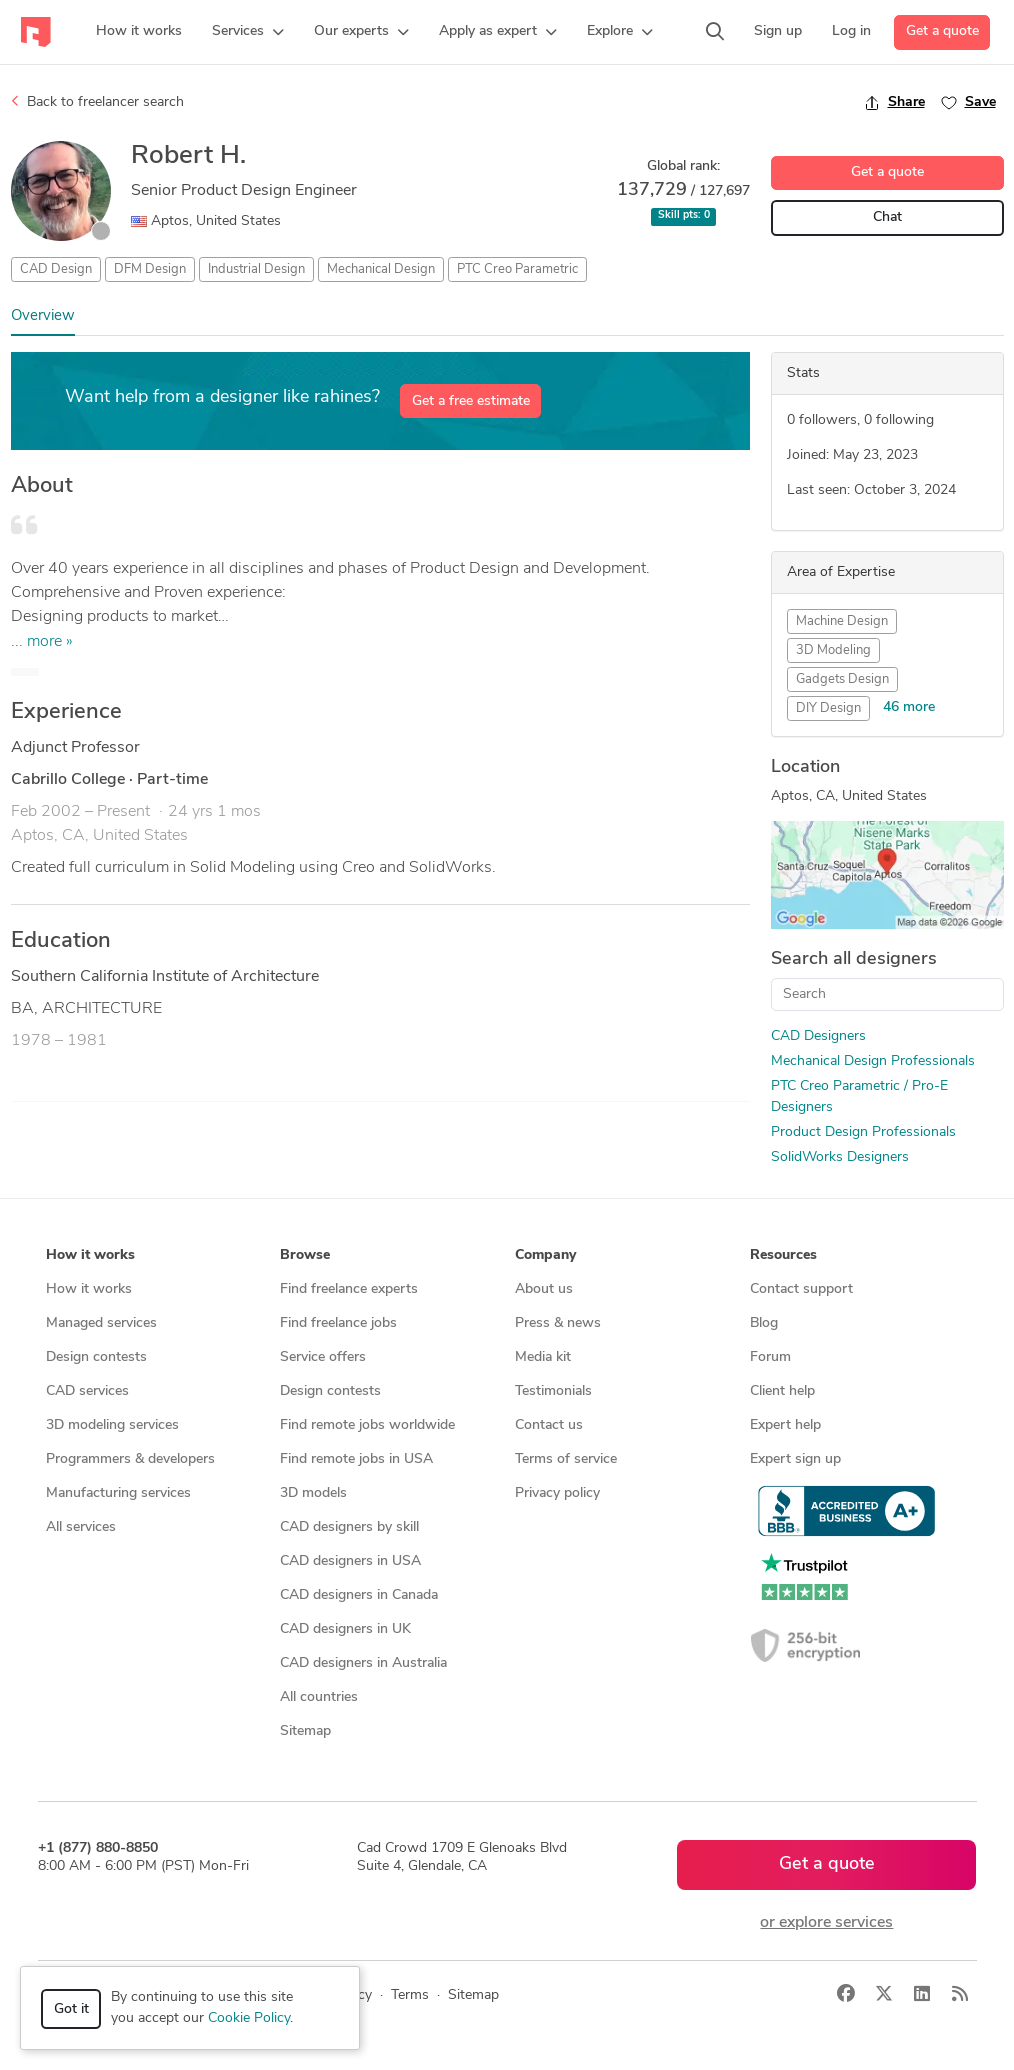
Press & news (558, 1323)
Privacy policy (557, 1493)
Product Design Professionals (863, 1132)
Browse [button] (305, 1255)
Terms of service (566, 1459)
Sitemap (305, 1731)
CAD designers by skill (349, 1527)
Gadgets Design (842, 679)
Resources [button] (783, 1255)
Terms (410, 1995)
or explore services (826, 1923)
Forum (770, 1357)
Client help (782, 1391)
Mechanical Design (381, 269)
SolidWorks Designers (840, 1157)
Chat (887, 217)
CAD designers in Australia (363, 1663)
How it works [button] (90, 1255)
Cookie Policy (249, 2018)
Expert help (785, 1425)
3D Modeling (833, 650)
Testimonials (553, 1391)
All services (81, 1527)
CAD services (87, 1391)
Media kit (543, 1357)
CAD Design (56, 269)
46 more (909, 707)
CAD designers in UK (345, 1629)
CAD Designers (818, 1036)
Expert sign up (795, 1459)
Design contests (96, 1357)
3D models (313, 1493)
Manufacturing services (118, 1493)
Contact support (801, 1289)
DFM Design (150, 269)
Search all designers (854, 959)
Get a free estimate (471, 401)
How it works (89, 1289)
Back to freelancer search (97, 102)
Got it (71, 2009)
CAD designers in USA (350, 1561)
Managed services (101, 1323)
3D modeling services (112, 1425)
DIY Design (828, 708)
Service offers (323, 1357)
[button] (248, 32)
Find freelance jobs (338, 1323)
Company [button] (545, 1255)
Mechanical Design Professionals (873, 1061)
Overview (43, 316)
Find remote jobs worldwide (367, 1425)
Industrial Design (256, 269)
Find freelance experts (349, 1289)
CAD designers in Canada (359, 1595)
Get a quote (942, 31)
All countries (319, 1697)
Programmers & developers (130, 1459)
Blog (764, 1323)
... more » (42, 642)
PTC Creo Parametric (517, 269)
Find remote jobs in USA (356, 1459)
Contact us (549, 1425)
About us (544, 1289)
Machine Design (842, 621)
